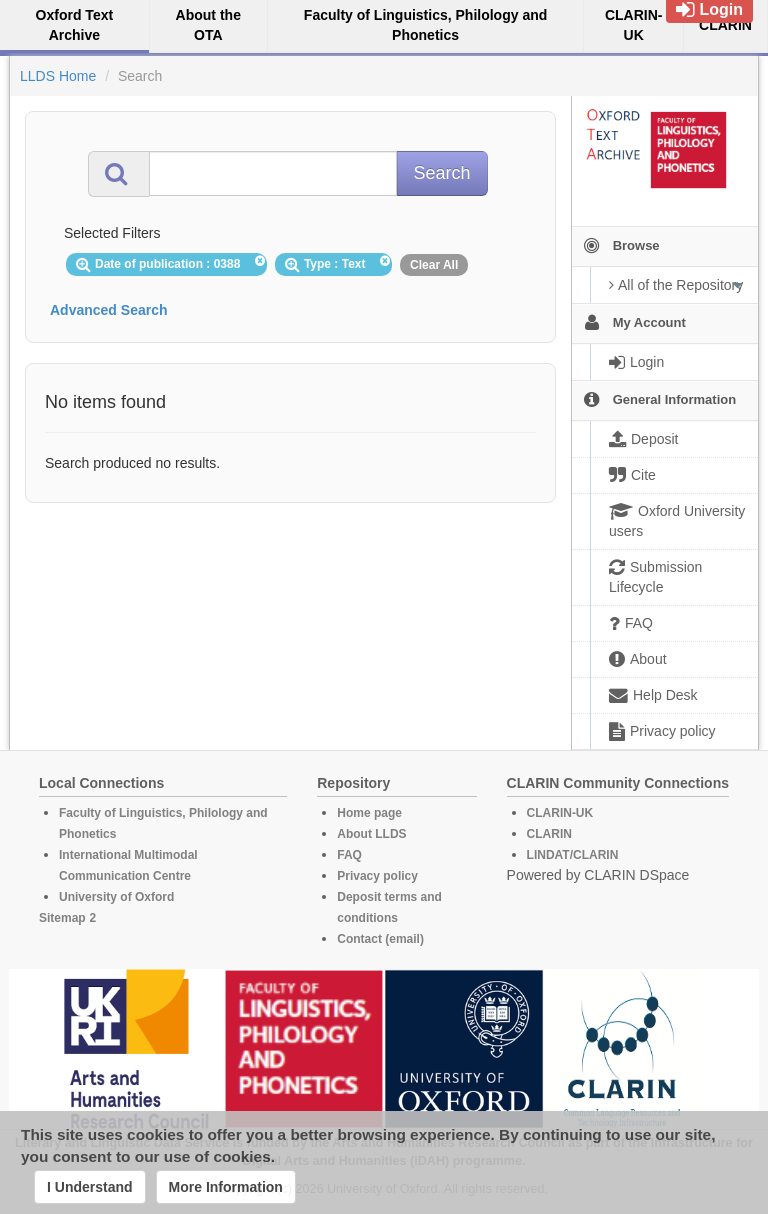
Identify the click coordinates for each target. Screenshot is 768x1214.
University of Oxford (116, 897)
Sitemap (62, 918)
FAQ (349, 855)
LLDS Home (58, 76)
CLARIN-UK (560, 813)
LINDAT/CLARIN (573, 855)
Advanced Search (109, 310)
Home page (369, 813)
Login (709, 9)
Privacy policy (377, 876)
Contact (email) (380, 939)
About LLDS (371, 834)
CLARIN (549, 834)
